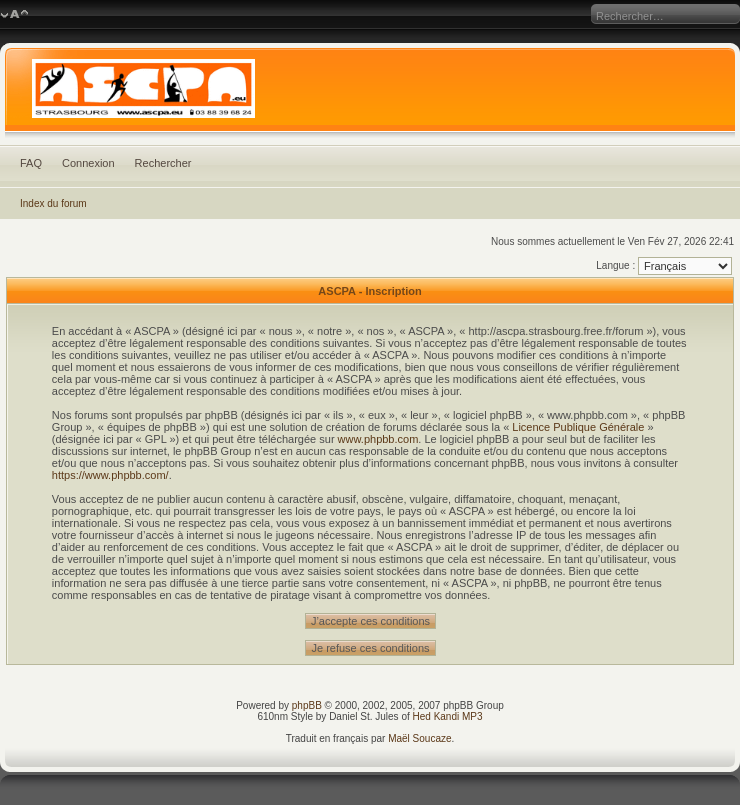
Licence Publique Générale (578, 427)
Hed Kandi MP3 (448, 716)
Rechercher (163, 163)
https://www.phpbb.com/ (110, 475)
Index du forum (53, 203)
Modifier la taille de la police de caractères (14, 15)
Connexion (88, 163)
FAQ (31, 163)
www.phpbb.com (378, 439)
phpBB (307, 705)
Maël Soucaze (419, 738)
